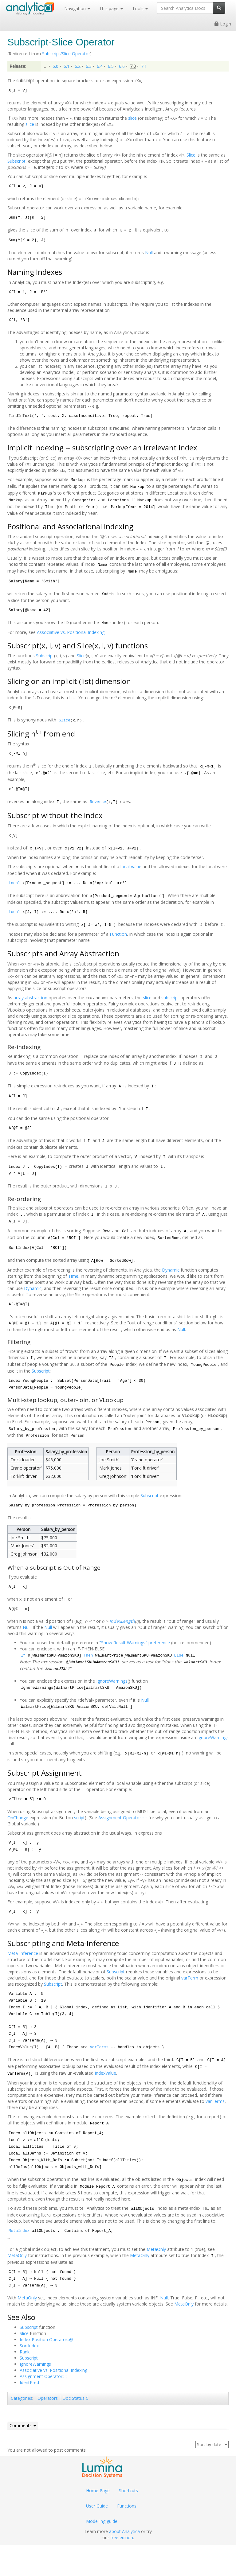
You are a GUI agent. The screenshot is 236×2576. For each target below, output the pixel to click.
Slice (191, 155)
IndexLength (122, 1621)
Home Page (98, 2490)
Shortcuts (128, 2490)
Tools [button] (140, 8)
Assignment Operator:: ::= (45, 2376)
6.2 (78, 66)
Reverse (98, 802)
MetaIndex (19, 2231)
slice (132, 118)
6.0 (55, 66)
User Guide (97, 2506)
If (23, 1655)
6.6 (122, 66)
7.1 (144, 66)
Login (222, 24)
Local (14, 883)
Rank (25, 2352)
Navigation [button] (77, 8)
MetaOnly (156, 2249)
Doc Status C (75, 2398)
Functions (126, 2506)
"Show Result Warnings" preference (134, 1642)
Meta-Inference (22, 1953)
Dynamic (170, 1270)
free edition (121, 2537)
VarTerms (99, 2047)
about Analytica (124, 2531)
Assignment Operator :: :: (122, 1817)
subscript (170, 997)
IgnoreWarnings (112, 1681)
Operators (47, 2398)
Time (73, 1276)
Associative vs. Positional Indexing (70, 632)
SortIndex (29, 2346)
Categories (21, 2398)
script (79, 1817)
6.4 (100, 66)
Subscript (16, 161)
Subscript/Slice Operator (66, 53)
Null (149, 252)
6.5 (111, 66)
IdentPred (29, 2382)
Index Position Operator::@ (46, 2339)
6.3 (89, 66)
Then (88, 1655)
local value (130, 866)
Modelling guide (101, 2521)
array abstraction (30, 997)
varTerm (189, 1978)
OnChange (17, 1817)
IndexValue (105, 2073)
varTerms (215, 2101)
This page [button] (111, 8)
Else (178, 1655)
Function (118, 934)
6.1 (66, 66)
